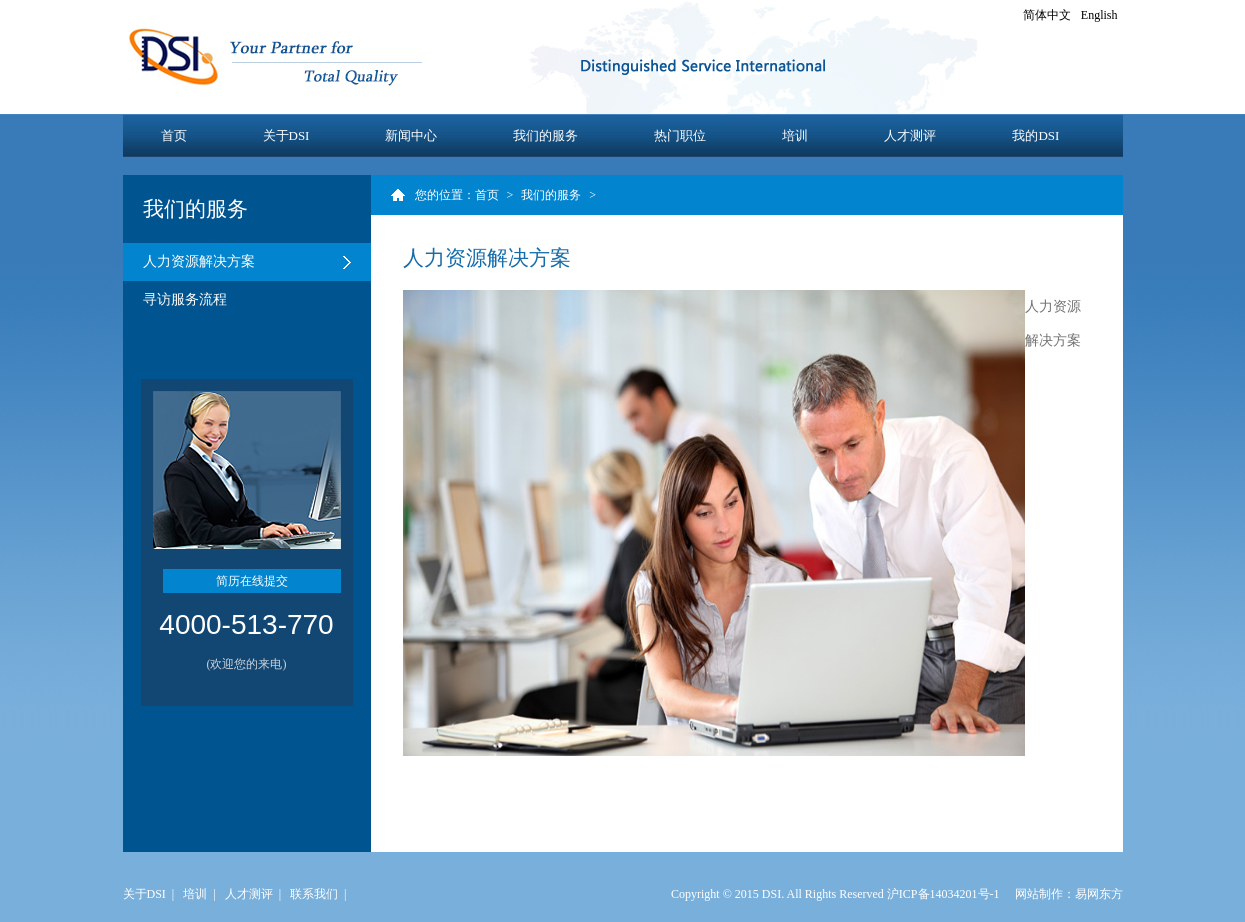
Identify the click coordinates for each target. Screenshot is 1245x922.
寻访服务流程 (185, 299)
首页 (174, 135)
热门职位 (680, 135)
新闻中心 (411, 135)
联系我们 (314, 894)
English (1099, 15)
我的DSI (1035, 135)
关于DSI (286, 135)
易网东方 (1099, 894)
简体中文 (1047, 15)
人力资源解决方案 (199, 261)
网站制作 (1039, 894)
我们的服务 (545, 135)
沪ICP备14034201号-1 (943, 894)
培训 (795, 135)
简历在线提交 (252, 581)
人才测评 (910, 135)
